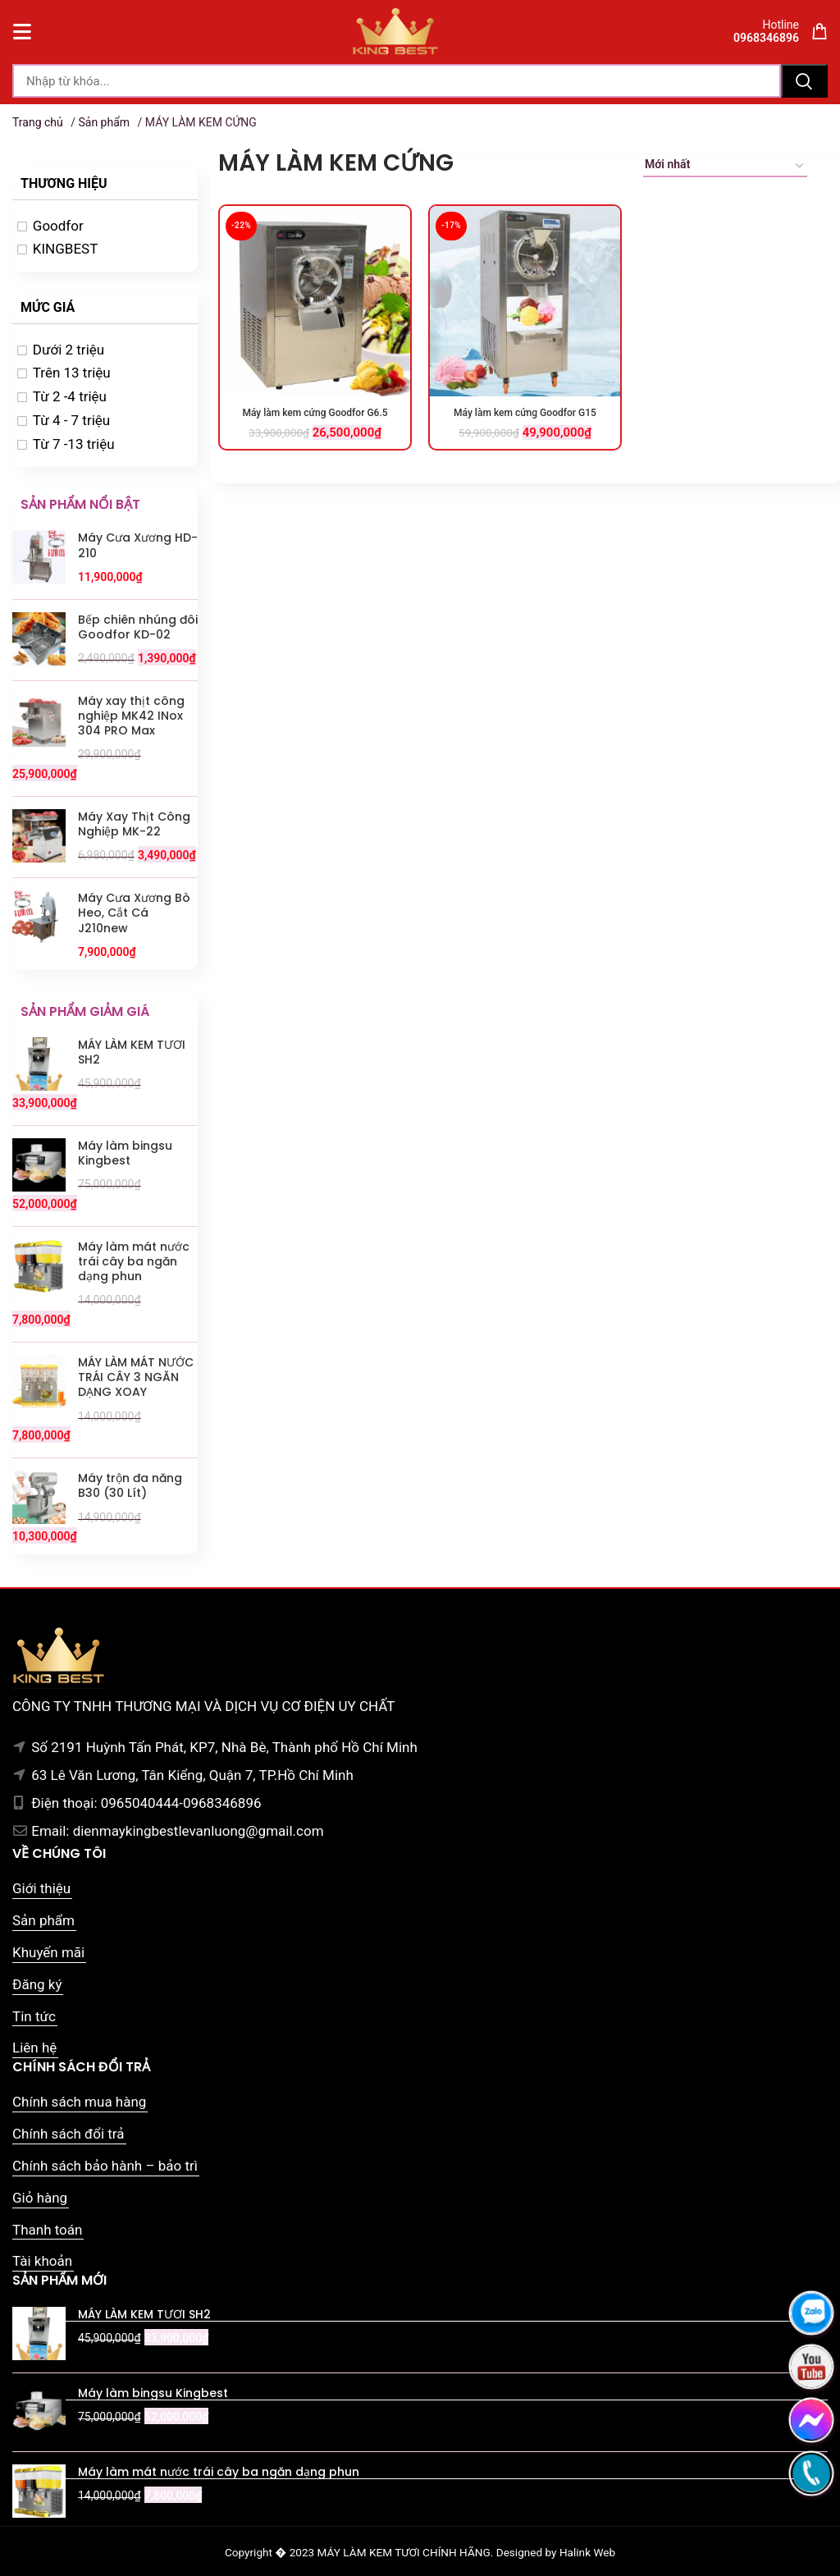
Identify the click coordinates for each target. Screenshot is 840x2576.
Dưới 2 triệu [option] (68, 349)
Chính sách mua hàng (79, 2101)
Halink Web (587, 2552)
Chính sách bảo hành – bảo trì (105, 2165)
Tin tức (34, 2016)
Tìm (804, 81)
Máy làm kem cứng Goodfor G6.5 (315, 412)
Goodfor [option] (58, 225)
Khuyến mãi (48, 1952)
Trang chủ (37, 122)
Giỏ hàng (39, 2197)
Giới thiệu (41, 1888)
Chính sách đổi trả (68, 2133)
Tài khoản (42, 2261)
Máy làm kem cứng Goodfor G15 (525, 412)
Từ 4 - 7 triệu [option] (71, 420)
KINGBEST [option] (65, 248)
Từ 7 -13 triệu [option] (74, 444)
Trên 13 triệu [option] (72, 372)
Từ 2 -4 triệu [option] (70, 396)
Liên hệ (34, 2047)
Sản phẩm (104, 122)
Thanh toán (47, 2229)
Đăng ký (37, 1984)
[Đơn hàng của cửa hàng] (725, 167)
